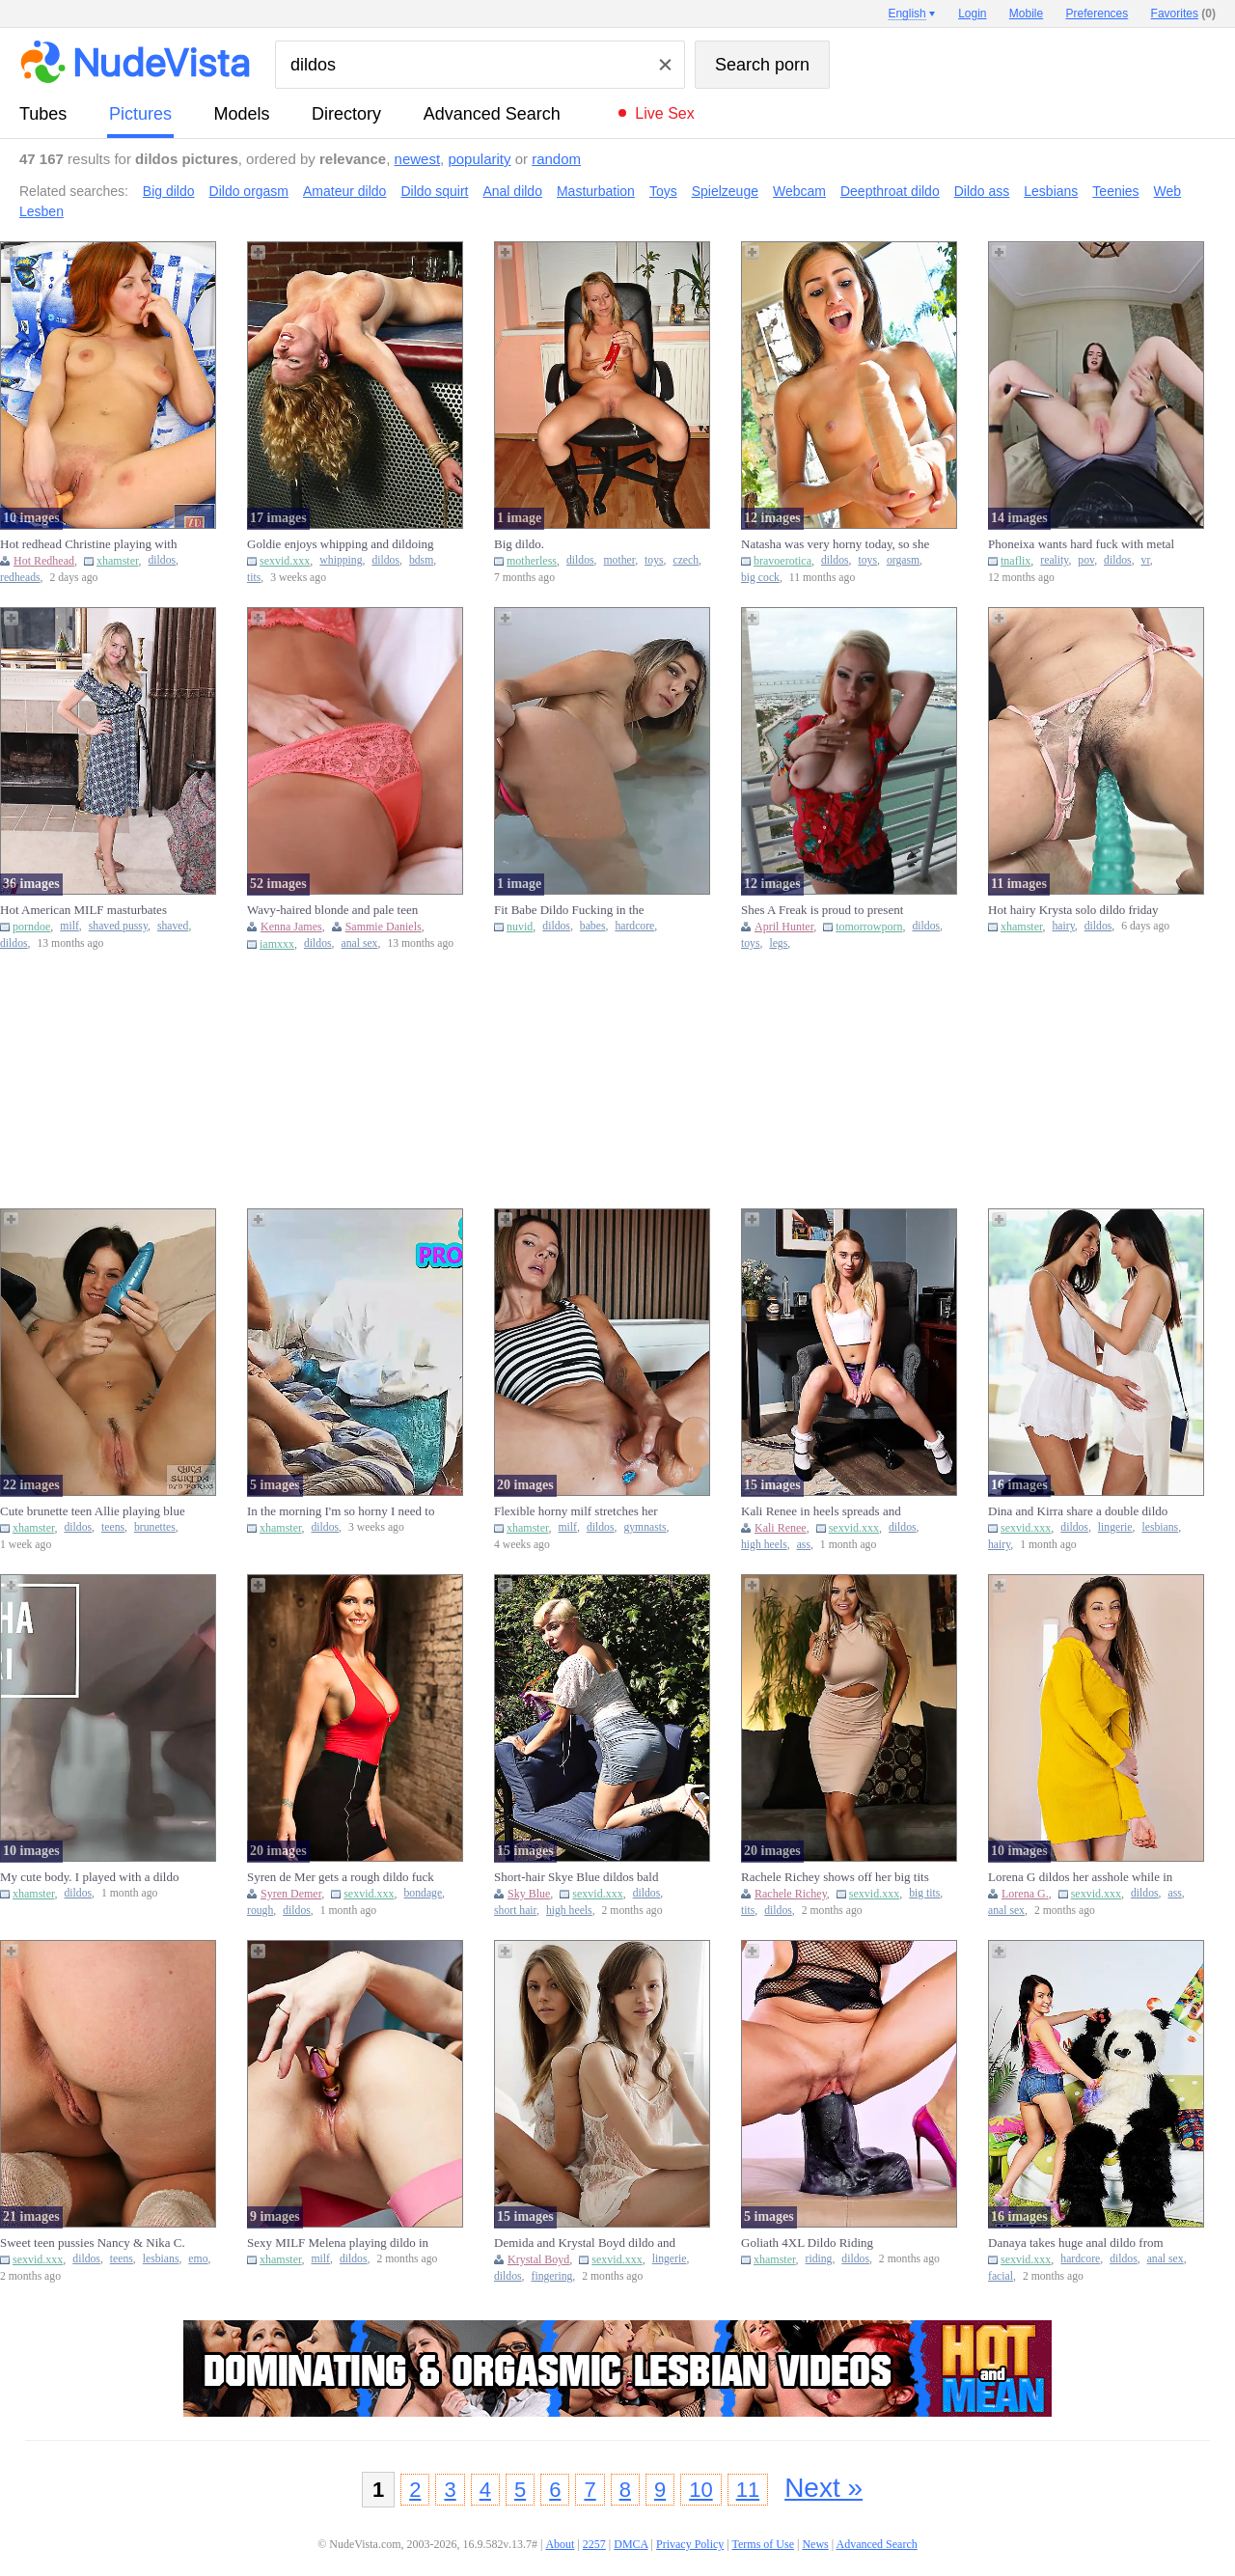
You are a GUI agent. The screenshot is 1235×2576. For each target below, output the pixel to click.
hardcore (634, 926)
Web (1168, 191)
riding (819, 2259)
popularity (479, 159)
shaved (172, 926)
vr (1145, 560)
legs (778, 943)
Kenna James (291, 926)
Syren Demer (291, 1893)
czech (685, 560)
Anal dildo (512, 191)
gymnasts (644, 1527)
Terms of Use (763, 2544)
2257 (594, 2544)
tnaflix (1015, 561)
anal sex (360, 943)
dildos (163, 560)
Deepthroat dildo (890, 191)
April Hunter (784, 926)
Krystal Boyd (538, 2259)
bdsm (421, 560)
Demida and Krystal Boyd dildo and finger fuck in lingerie (584, 2243)
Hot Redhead (44, 561)
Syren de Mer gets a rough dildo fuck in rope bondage (340, 1877)
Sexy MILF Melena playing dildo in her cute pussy (337, 2243)
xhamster (117, 561)
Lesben (41, 211)
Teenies (1115, 191)
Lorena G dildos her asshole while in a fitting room (1080, 1877)
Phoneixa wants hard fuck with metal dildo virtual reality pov (1081, 544)
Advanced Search (492, 114)
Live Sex (664, 113)
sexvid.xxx (285, 561)
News (815, 2544)
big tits (924, 1893)
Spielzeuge (725, 191)
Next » (823, 2488)
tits (254, 577)
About (559, 2544)
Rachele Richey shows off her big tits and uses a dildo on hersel (835, 1877)
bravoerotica (782, 561)
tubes (43, 114)
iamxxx (277, 944)
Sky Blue (529, 1893)
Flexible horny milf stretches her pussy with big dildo (576, 1511)
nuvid (520, 926)
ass (803, 1544)
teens (112, 1527)
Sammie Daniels (383, 926)
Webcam (799, 191)
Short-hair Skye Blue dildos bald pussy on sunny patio (576, 1877)
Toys (663, 191)
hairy (1064, 926)
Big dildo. (519, 544)
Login (972, 13)
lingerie (1115, 1527)
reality (1054, 560)
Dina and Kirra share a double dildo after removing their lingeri (1077, 1511)
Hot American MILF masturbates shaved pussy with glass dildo (83, 910)
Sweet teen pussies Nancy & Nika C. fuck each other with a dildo (92, 2243)
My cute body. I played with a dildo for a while (89, 1877)
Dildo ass (982, 191)
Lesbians (1051, 191)
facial (1000, 2276)
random (556, 159)
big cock (760, 577)
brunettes (155, 1527)
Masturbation (596, 191)
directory (346, 114)
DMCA (630, 2544)
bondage (423, 1893)
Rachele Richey (791, 1893)
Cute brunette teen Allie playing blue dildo (92, 1511)
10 (700, 2490)
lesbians (1159, 1527)
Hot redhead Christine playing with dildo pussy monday (88, 544)
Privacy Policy (690, 2544)
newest (418, 159)
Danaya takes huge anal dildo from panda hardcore (1076, 2243)
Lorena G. (1025, 1893)
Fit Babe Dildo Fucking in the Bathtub (569, 910)
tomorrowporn (869, 926)
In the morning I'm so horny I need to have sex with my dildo (340, 1511)
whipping (340, 560)
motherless (532, 561)
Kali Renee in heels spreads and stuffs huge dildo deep (821, 1511)
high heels (764, 1544)
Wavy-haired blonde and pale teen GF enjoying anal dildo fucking (332, 910)
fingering (552, 2276)
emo (197, 2259)
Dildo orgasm (248, 191)
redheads (20, 577)
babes (593, 926)
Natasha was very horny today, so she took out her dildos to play (835, 544)
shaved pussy (118, 926)
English (906, 13)
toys (654, 560)
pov (1086, 560)
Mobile (1026, 13)
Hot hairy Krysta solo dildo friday (1073, 909)
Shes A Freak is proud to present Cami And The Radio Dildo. (822, 910)
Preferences (1097, 13)
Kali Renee (781, 1528)
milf (69, 926)
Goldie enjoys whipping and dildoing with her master (340, 544)
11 (747, 2490)
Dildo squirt (434, 191)
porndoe (31, 926)
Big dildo (169, 191)
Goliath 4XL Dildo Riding (807, 2242)
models (242, 114)
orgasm (903, 560)
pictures (140, 114)
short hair (515, 1910)
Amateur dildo (344, 191)
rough (260, 1910)
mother (620, 560)
